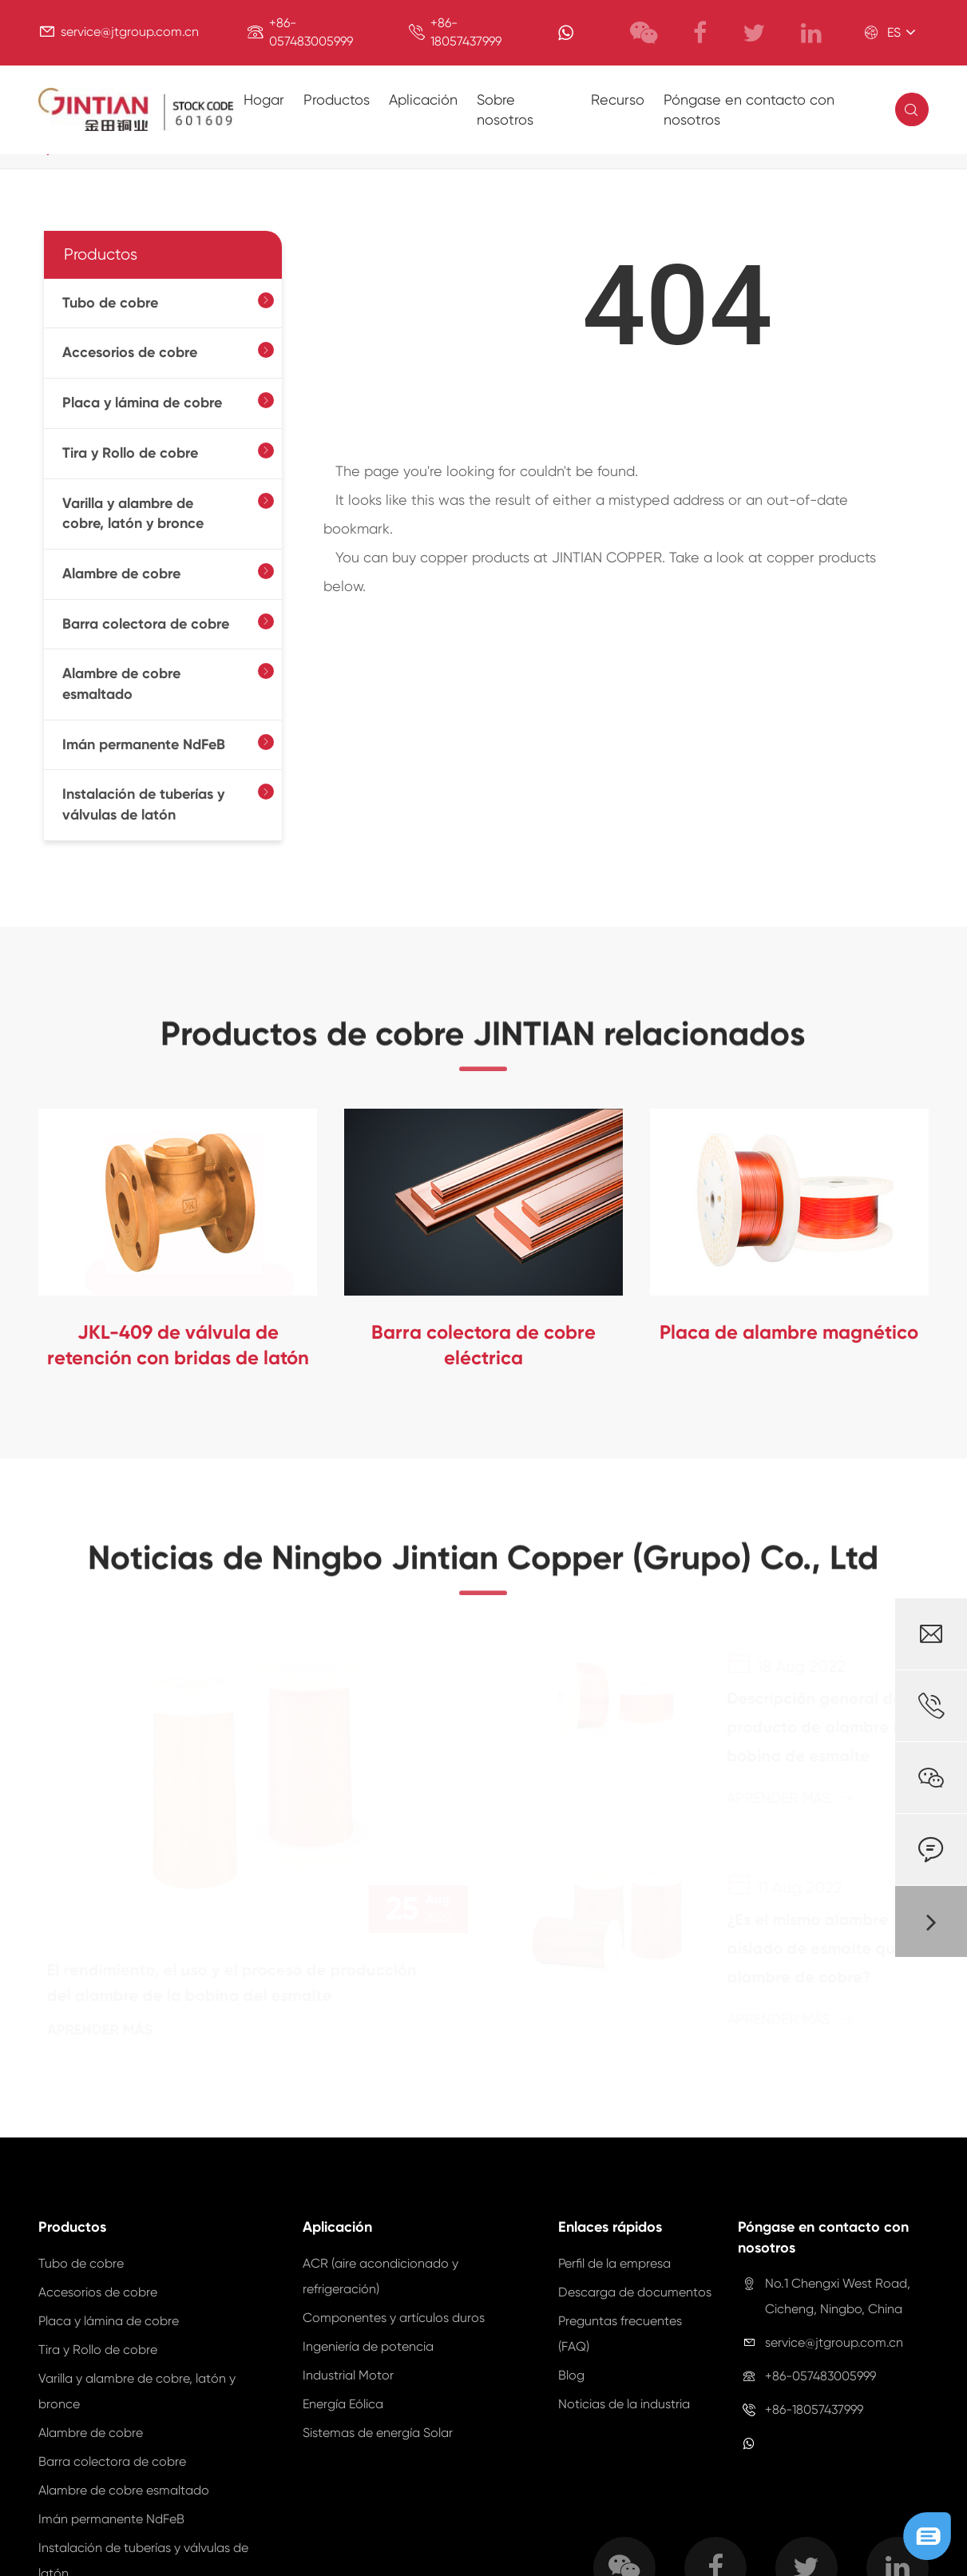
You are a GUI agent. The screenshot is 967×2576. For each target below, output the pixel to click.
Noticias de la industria (624, 2403)
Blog (571, 2375)
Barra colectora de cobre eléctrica (483, 1344)
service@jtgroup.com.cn (130, 31)
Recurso (617, 99)
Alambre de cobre (121, 573)
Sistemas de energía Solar (378, 2432)
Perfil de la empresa (614, 2263)
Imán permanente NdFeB (143, 744)
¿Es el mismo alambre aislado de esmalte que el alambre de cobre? (819, 1948)
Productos (336, 99)
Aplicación (423, 99)
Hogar (264, 99)
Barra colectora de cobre (145, 624)
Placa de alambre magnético (789, 1332)
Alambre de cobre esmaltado (121, 684)
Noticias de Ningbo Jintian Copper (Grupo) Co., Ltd (483, 1565)
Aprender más (118, 2029)
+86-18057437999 (814, 2409)
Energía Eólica (343, 2403)
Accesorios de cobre (129, 352)
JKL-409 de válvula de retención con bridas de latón (178, 1344)
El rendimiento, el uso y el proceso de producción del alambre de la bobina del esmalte (238, 1982)
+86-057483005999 (820, 2375)
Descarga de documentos (634, 2292)
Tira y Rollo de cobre (130, 453)
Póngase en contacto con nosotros (749, 110)
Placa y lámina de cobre (142, 402)
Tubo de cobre (110, 303)
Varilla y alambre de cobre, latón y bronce (133, 513)
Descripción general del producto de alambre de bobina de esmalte (814, 1727)
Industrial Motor (348, 2375)
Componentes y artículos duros (394, 2317)
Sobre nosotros (505, 110)
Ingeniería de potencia (368, 2346)
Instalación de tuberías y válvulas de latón (143, 804)
